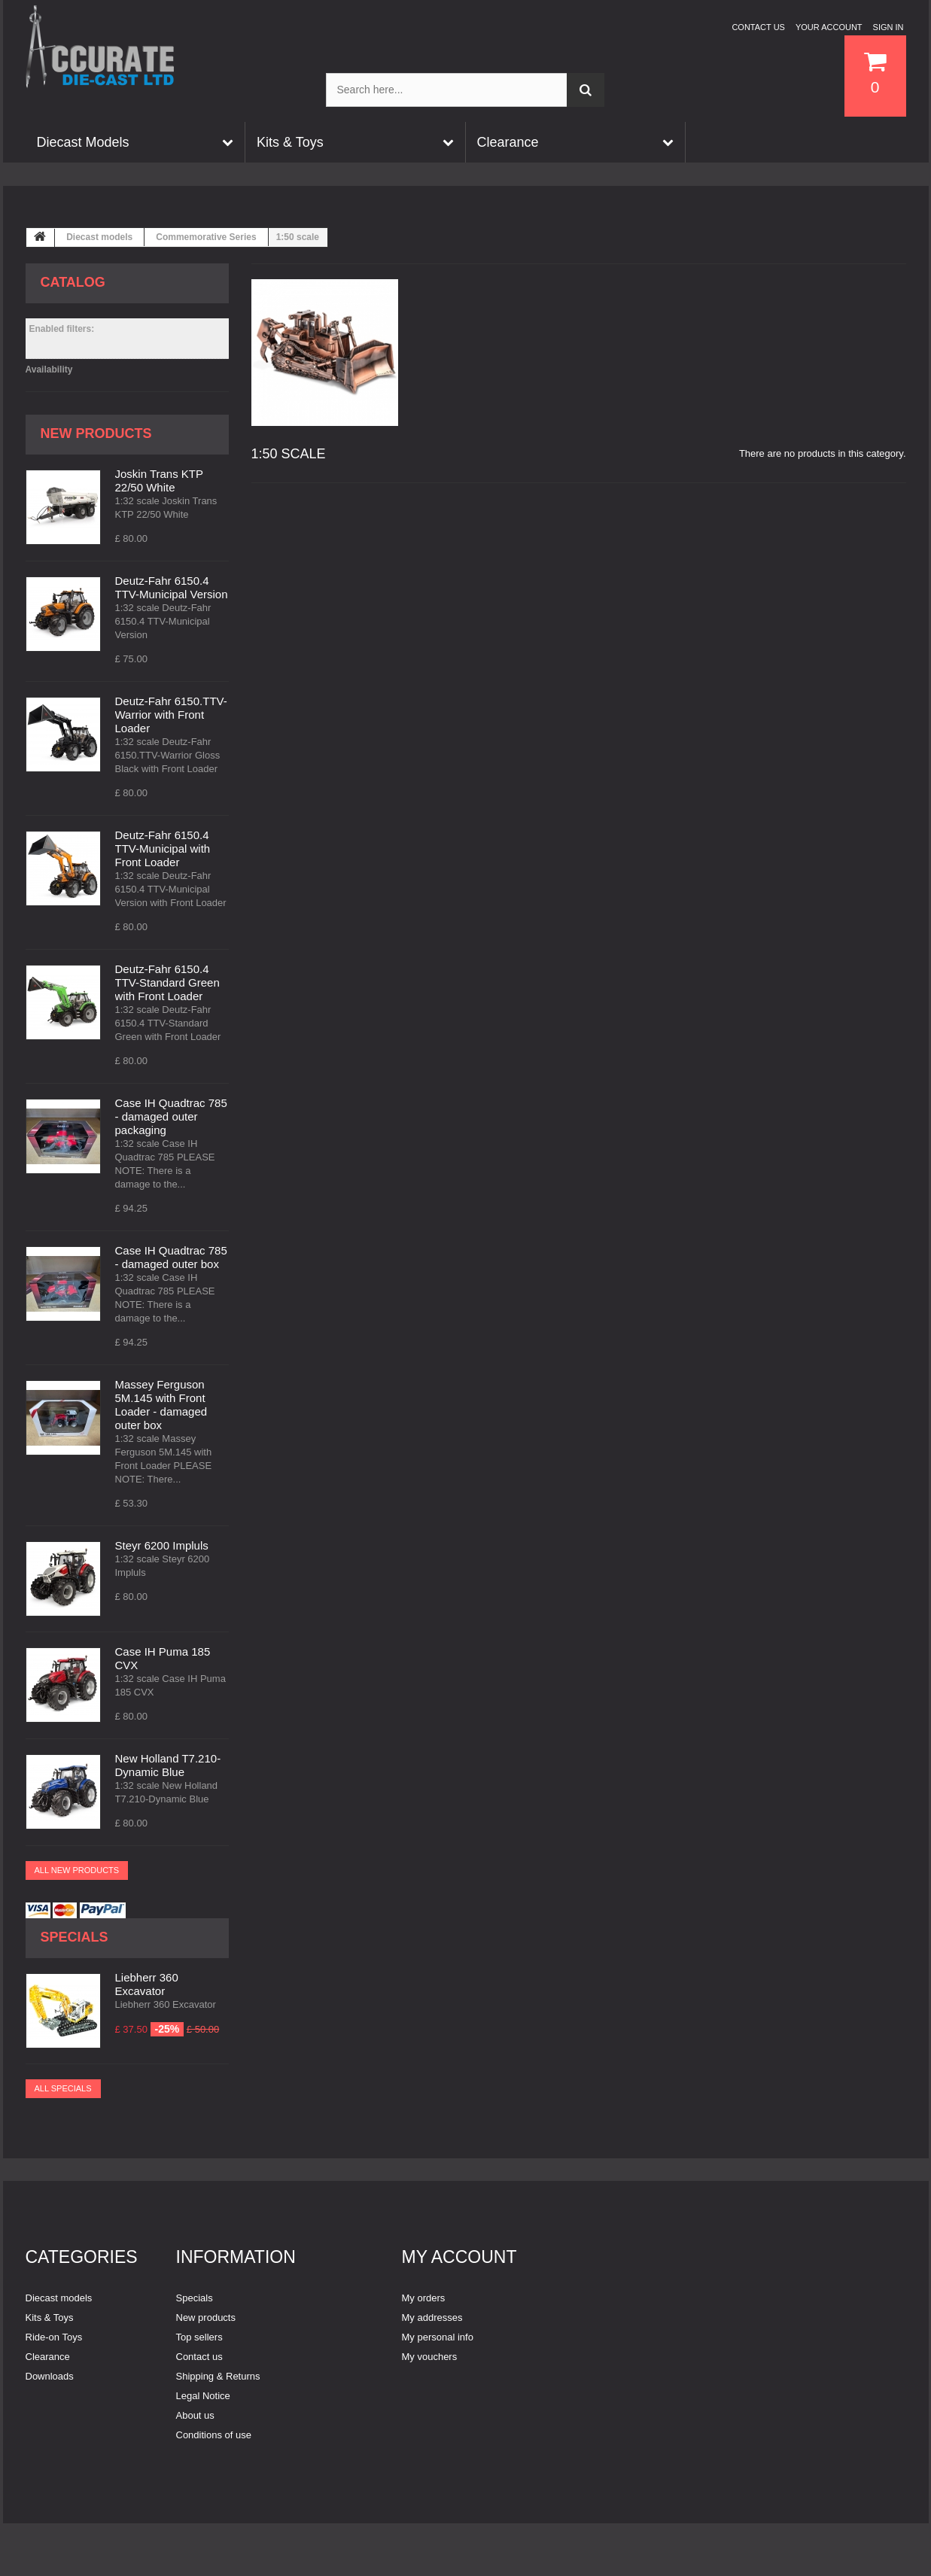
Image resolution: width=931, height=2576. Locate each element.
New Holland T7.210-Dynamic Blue (168, 1765)
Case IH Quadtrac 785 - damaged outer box (171, 1257)
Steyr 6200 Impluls (161, 1545)
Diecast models (99, 237)
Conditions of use (213, 2435)
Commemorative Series (206, 237)
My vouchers (430, 2356)
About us (195, 2415)
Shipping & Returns (218, 2376)
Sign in (888, 27)
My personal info (437, 2337)
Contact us (758, 27)
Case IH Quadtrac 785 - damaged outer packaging (171, 1116)
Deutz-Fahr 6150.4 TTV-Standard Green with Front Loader (167, 982)
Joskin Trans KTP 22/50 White (159, 480)
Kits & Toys (50, 2317)
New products (96, 433)
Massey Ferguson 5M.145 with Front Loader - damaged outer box (161, 1404)
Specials (74, 1937)
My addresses (432, 2317)
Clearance (48, 2356)
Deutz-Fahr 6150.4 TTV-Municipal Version (171, 587)
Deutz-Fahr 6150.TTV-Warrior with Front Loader (171, 714)
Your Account (829, 27)
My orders (424, 2298)
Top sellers (199, 2337)
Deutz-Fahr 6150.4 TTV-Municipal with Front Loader (163, 848)
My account (459, 2257)
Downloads (50, 2376)
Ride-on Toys (54, 2337)
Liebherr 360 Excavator (146, 1984)
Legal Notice (203, 2395)
